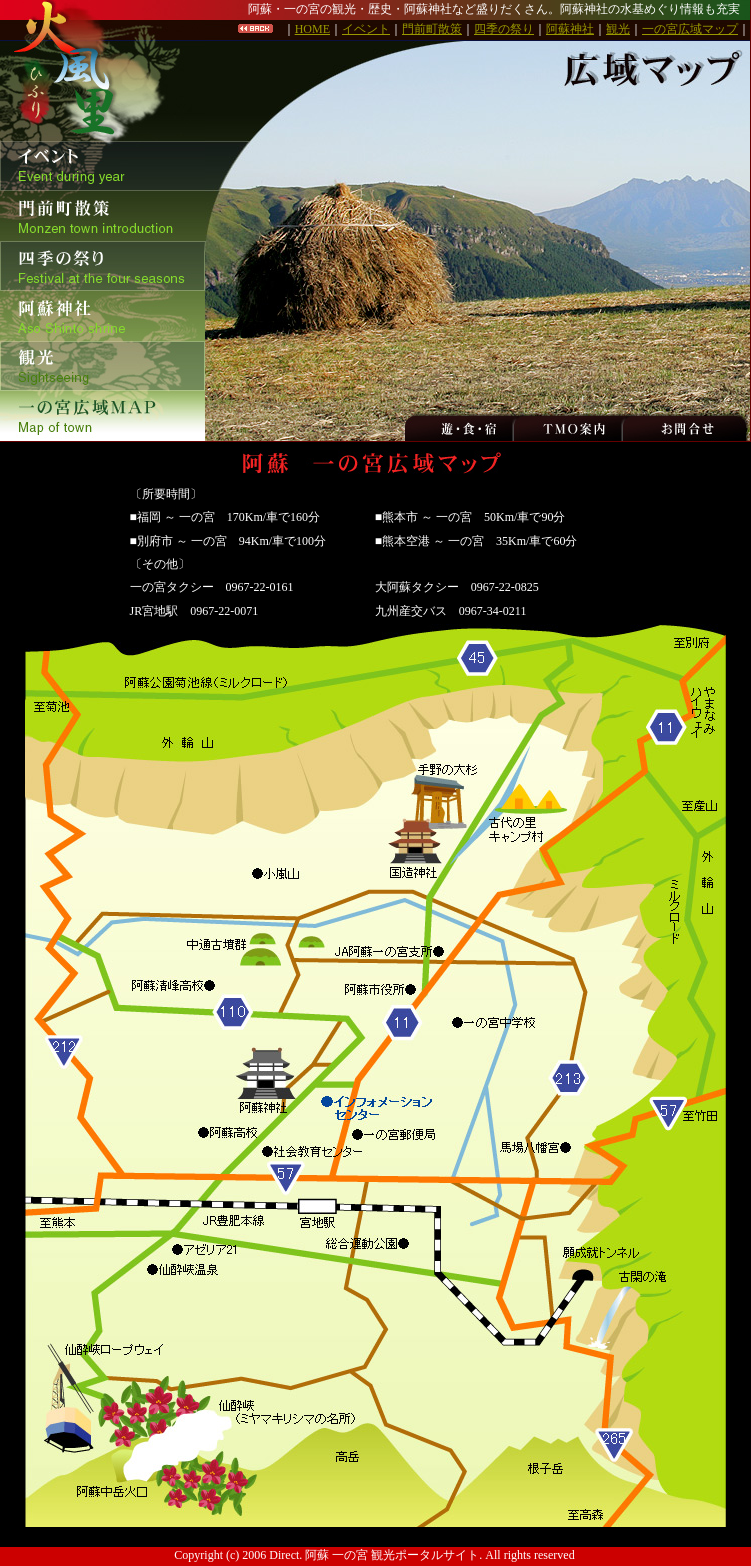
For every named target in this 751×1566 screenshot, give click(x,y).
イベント (366, 29)
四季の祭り (504, 29)
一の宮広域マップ (690, 29)
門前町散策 (432, 29)
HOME (312, 29)
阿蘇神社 (570, 29)
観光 (618, 29)
